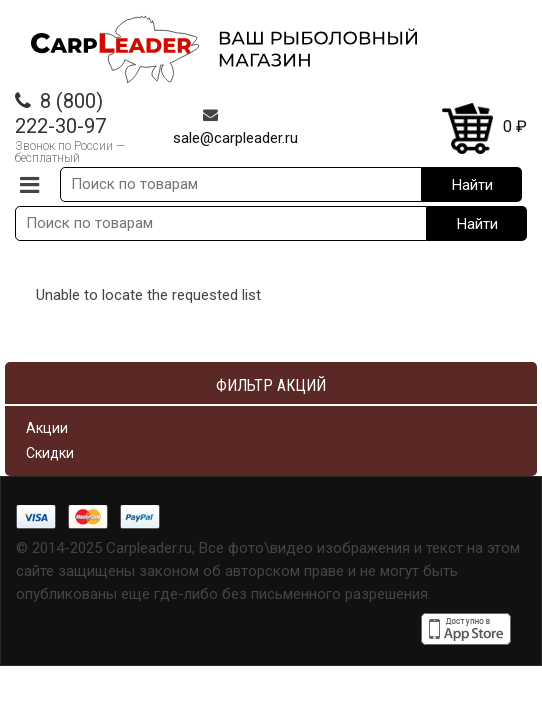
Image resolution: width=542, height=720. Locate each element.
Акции (47, 428)
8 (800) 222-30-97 (60, 113)
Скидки (50, 453)
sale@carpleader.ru (235, 138)
